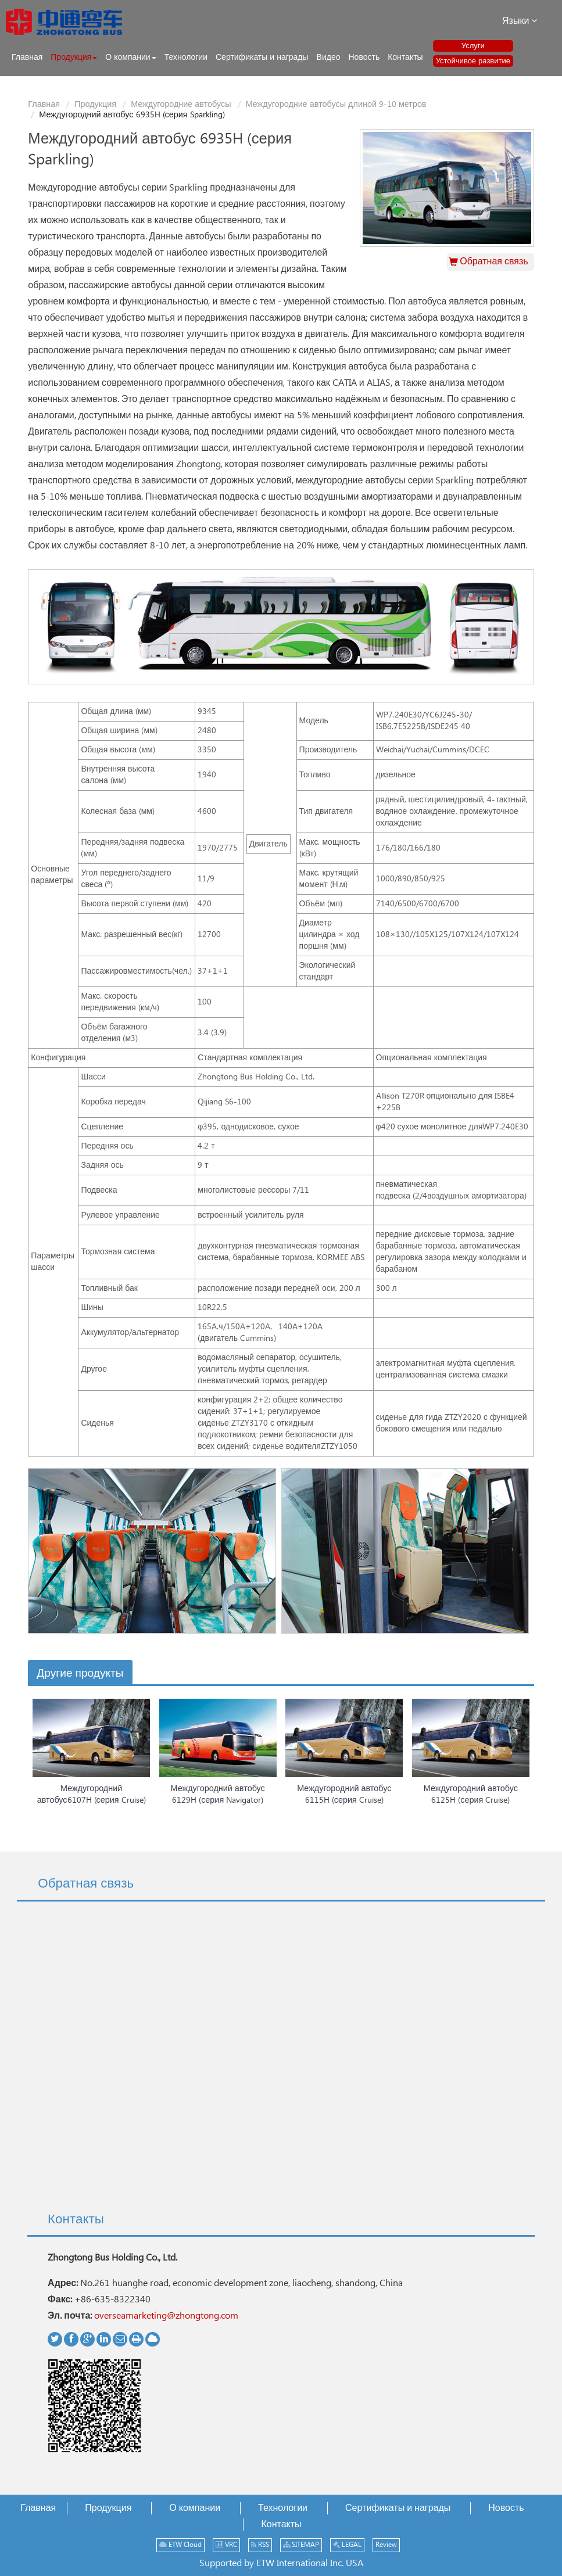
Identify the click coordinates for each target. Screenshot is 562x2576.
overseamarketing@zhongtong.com (166, 2316)
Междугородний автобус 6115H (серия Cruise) (344, 1795)
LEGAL (347, 2545)
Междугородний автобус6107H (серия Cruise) (91, 1795)
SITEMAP (301, 2545)
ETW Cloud (180, 2545)
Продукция (95, 104)
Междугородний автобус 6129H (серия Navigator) (218, 1795)
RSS (260, 2545)
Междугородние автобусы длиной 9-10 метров (336, 104)
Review (386, 2545)
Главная (44, 104)
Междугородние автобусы (181, 104)
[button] (74, 57)
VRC (226, 2545)
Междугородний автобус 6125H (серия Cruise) (471, 1795)
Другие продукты (80, 1673)
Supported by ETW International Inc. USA (281, 2563)
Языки (519, 20)
